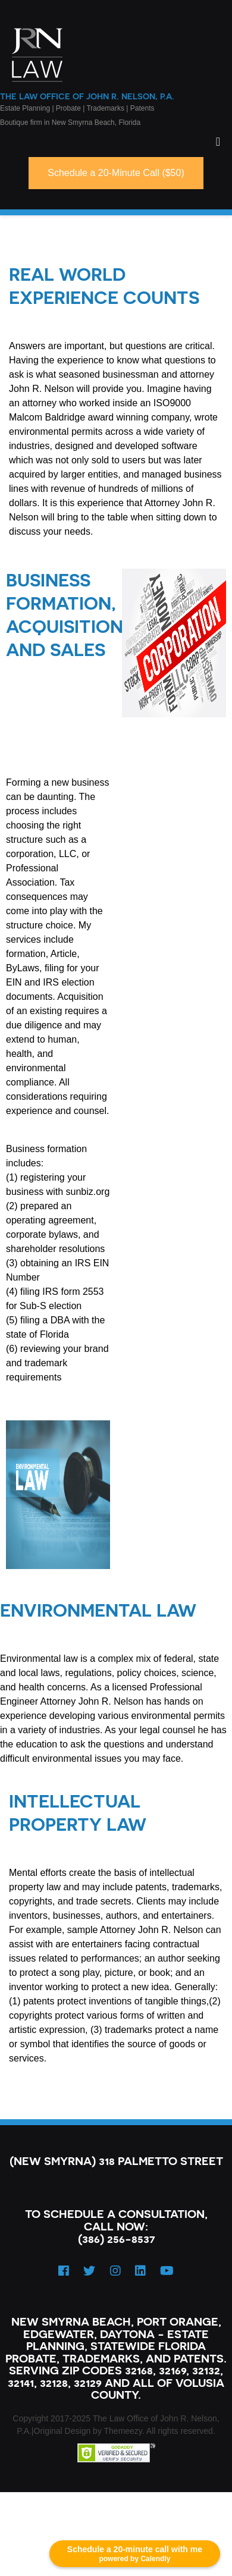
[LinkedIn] (140, 2271)
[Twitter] (89, 2271)
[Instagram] (115, 2271)
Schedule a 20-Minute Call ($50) (116, 173)
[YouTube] (167, 2271)
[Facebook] (63, 2271)
